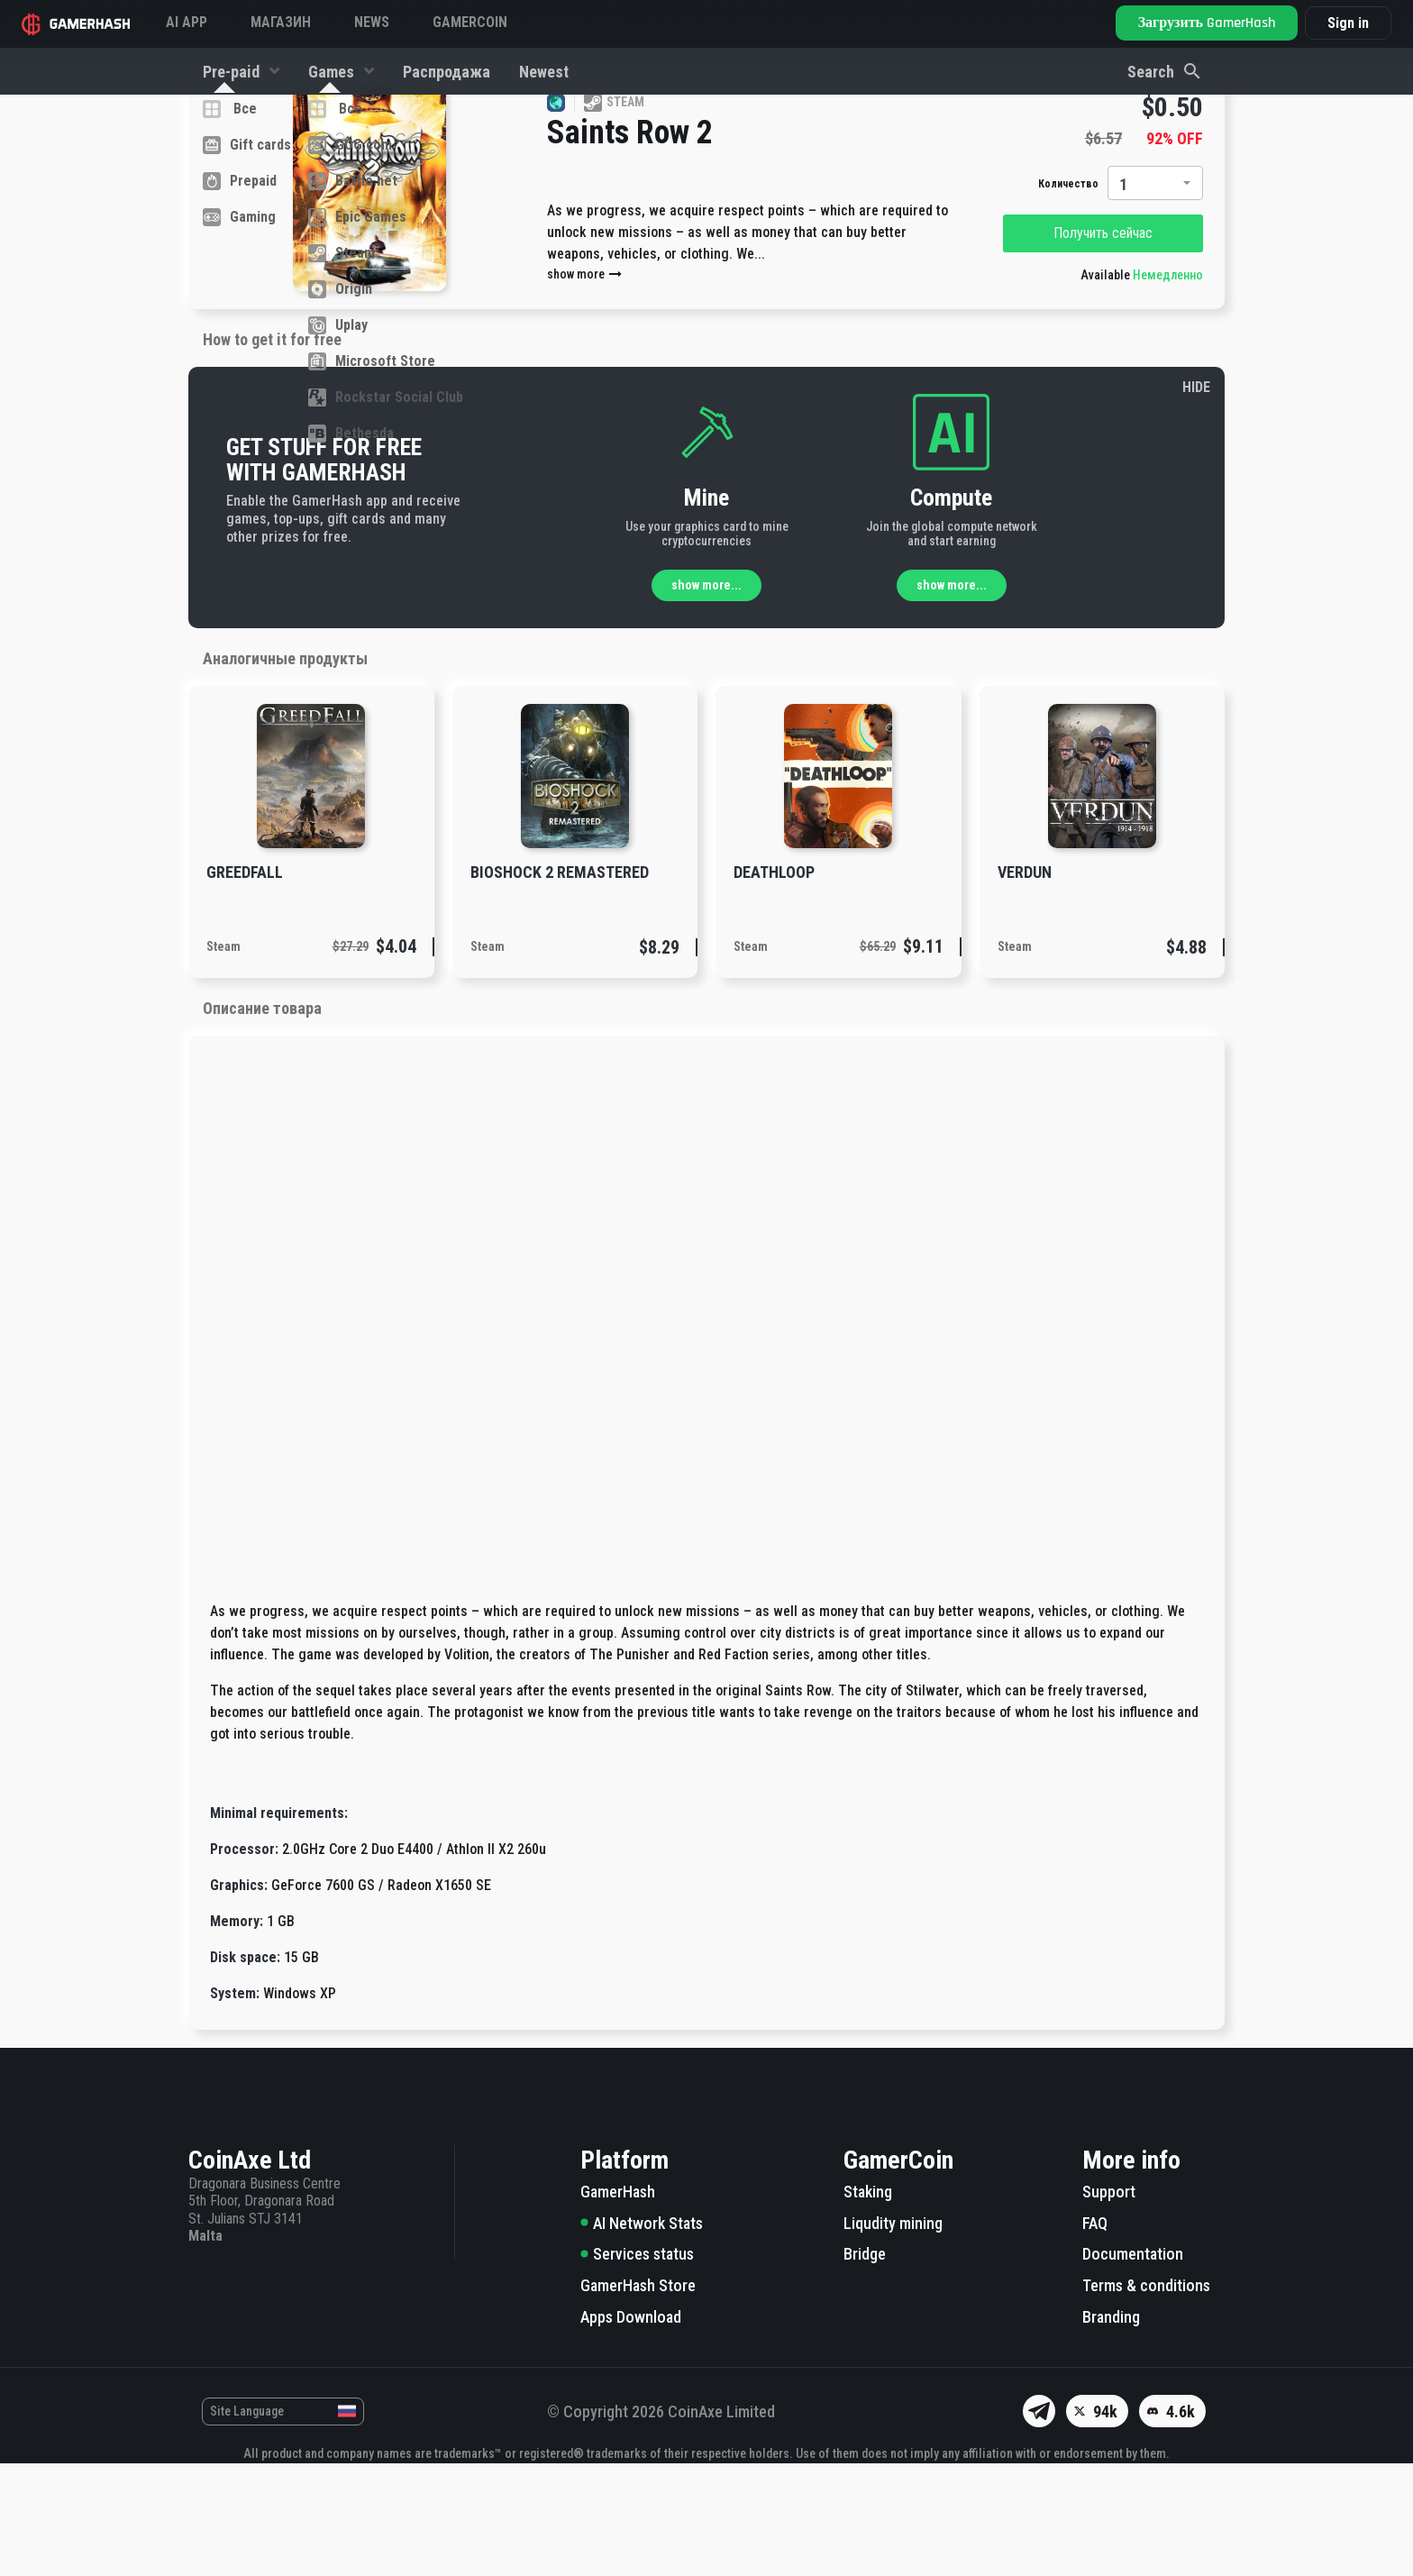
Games (333, 71)
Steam (223, 1059)
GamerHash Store (638, 2398)
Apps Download (630, 2429)
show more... (706, 697)
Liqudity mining (893, 2335)
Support (1108, 2304)
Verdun (1025, 984)
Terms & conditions (1146, 2398)
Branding (1111, 2429)
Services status (637, 2366)
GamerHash (617, 2304)
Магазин (281, 22)
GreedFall (244, 984)
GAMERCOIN (470, 22)
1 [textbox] (1123, 297)
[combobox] (1155, 296)
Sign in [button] (1348, 23)
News (371, 22)
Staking (867, 2304)
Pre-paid (233, 71)
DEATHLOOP (774, 984)
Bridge (864, 2366)
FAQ (1095, 2335)
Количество (1068, 296)
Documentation (1132, 2366)
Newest (544, 71)
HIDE (1196, 499)
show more (585, 386)
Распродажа (446, 71)
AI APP (186, 22)
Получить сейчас (1103, 345)
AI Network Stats (641, 2335)
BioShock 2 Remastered (559, 984)
